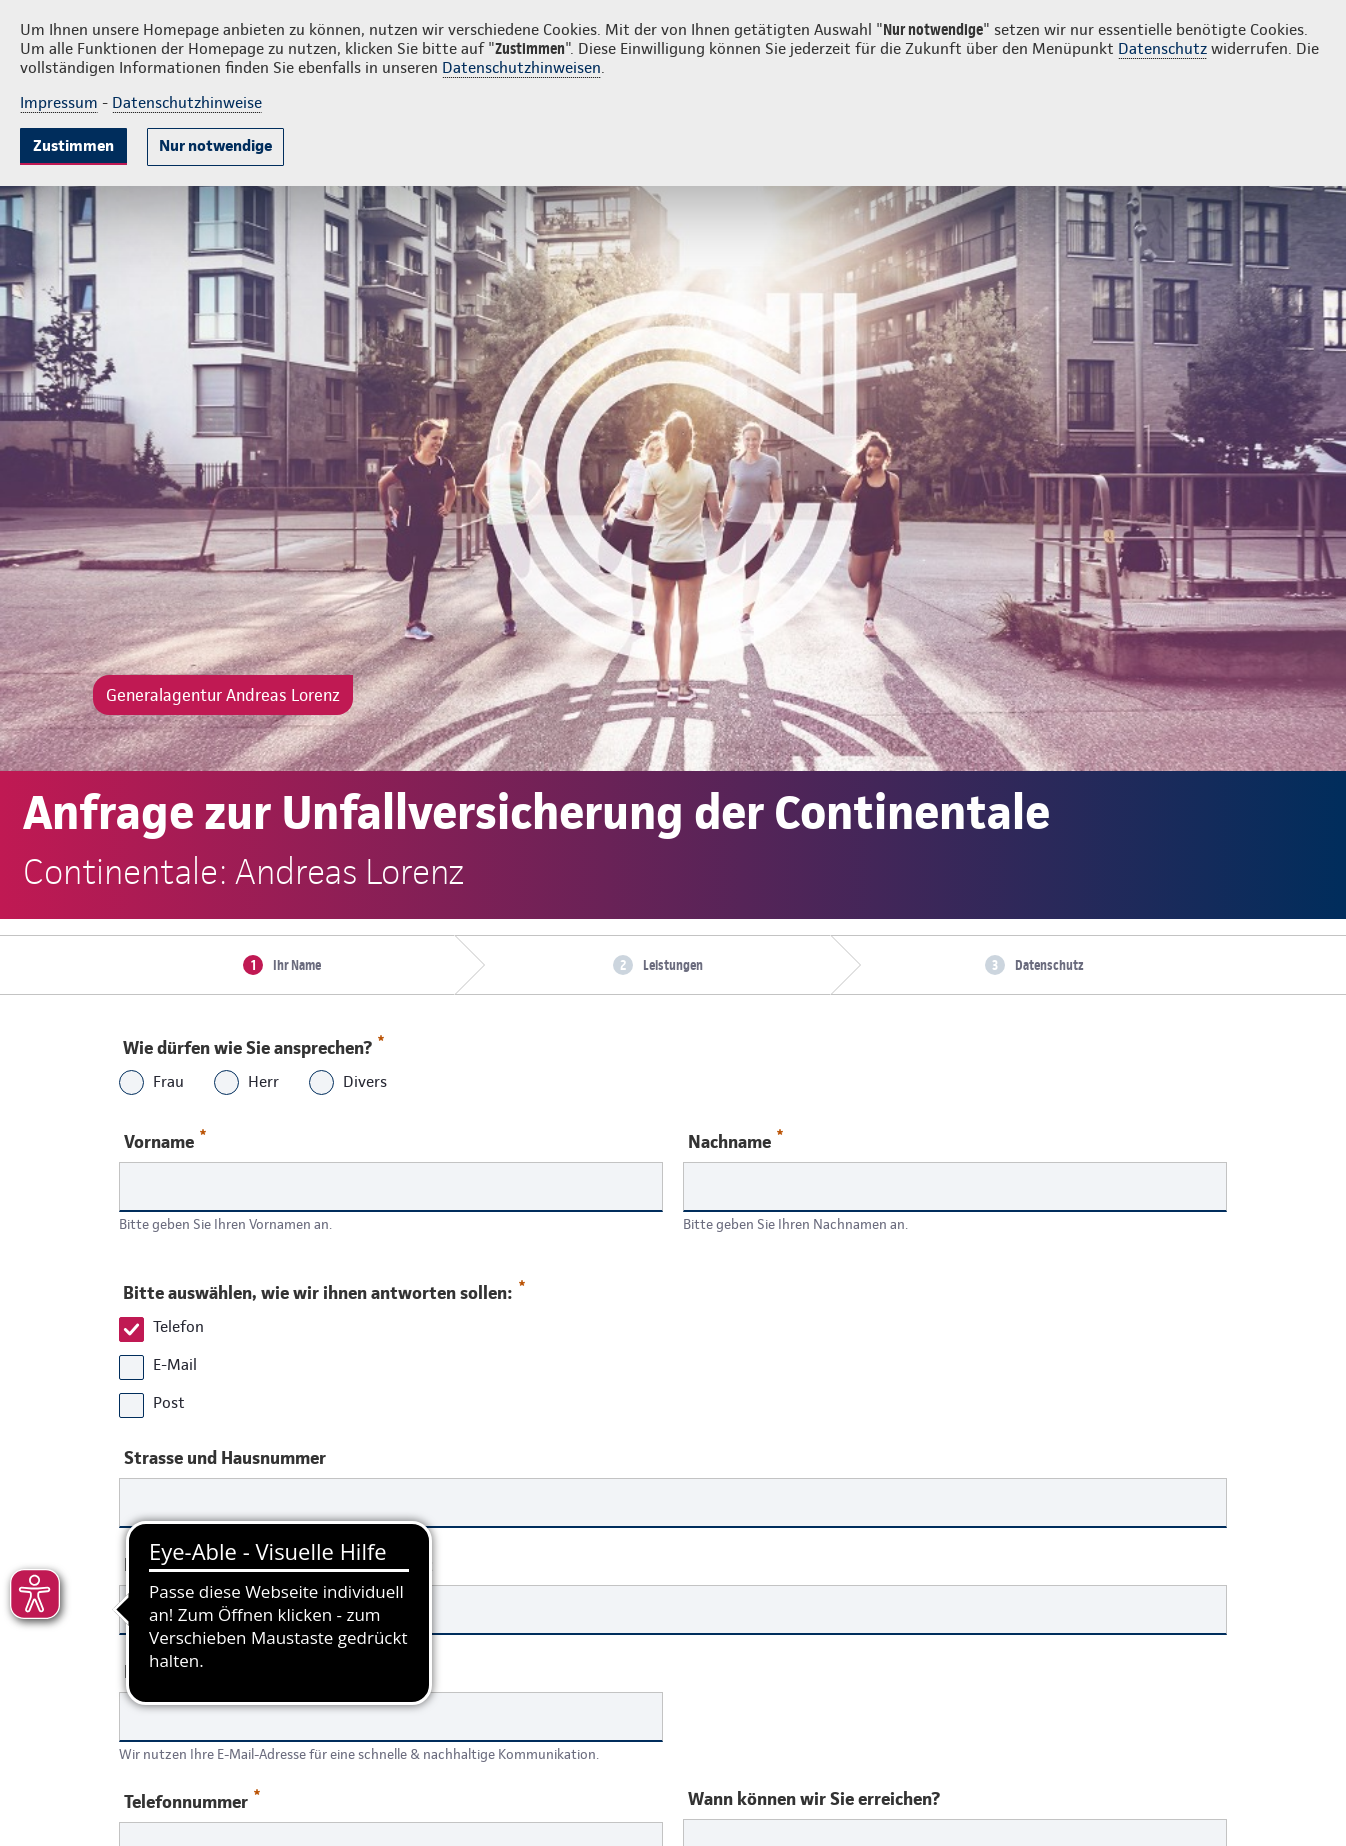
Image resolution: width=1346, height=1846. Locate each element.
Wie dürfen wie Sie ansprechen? (252, 1043)
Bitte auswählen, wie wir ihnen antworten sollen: (323, 1288)
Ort (419, 1565)
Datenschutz (1162, 48)
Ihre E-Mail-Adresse (200, 1672)
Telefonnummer (192, 1800)
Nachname (735, 1140)
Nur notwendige (215, 145)
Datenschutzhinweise (187, 102)
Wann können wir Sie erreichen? (814, 1799)
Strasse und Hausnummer (225, 1458)
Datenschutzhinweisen (521, 67)
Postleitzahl (172, 1565)
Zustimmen (73, 145)
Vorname (165, 1140)
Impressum (59, 102)
